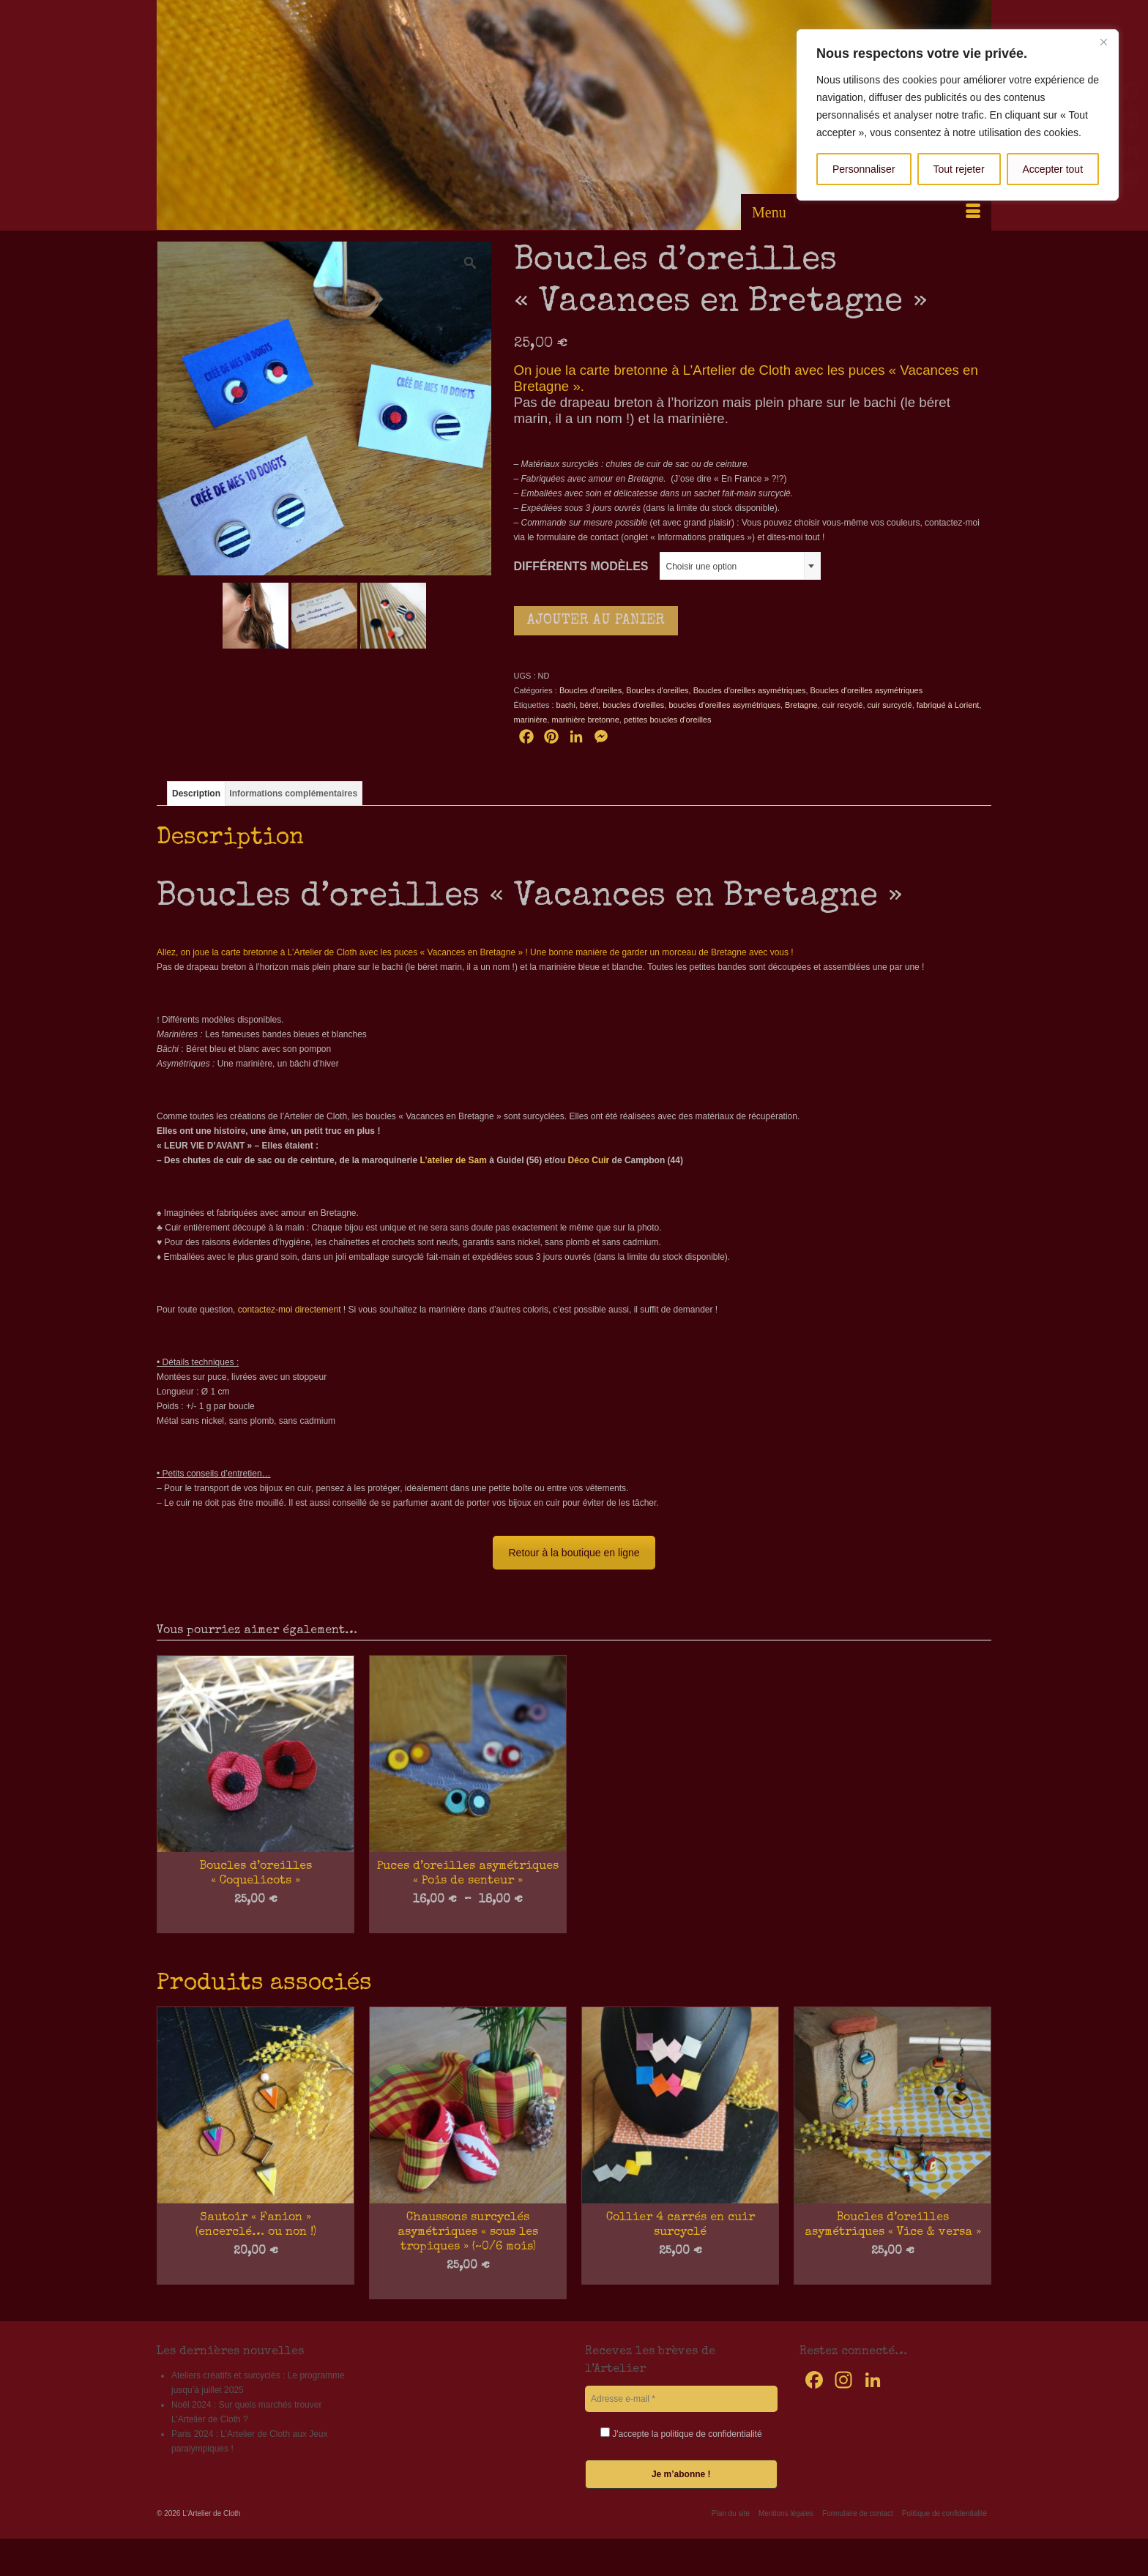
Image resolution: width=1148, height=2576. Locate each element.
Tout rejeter (959, 169)
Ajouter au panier (596, 620)
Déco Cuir (589, 1160)
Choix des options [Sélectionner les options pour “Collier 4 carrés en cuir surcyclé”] (680, 2274)
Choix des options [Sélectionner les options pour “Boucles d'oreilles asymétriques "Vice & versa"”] (893, 2274)
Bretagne (801, 705)
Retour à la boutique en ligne (573, 1552)
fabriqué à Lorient (948, 705)
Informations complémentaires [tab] (293, 793)
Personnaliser (863, 169)
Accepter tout (1053, 169)
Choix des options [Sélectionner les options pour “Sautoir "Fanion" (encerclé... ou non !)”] (256, 2274)
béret (589, 705)
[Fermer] (1103, 42)
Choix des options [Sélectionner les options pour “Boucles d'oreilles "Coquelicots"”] (256, 1922)
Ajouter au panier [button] (468, 2288)
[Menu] (866, 212)
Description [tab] (196, 793)
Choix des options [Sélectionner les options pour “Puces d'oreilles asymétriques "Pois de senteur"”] (468, 1922)
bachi (565, 705)
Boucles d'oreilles (590, 690)
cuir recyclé (842, 705)
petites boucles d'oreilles (668, 719)
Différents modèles (581, 566)
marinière (531, 719)
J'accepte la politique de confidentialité (681, 2433)
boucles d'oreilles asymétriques (724, 705)
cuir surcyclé (890, 705)
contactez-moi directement (289, 1309)
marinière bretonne (585, 719)
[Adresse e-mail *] (681, 2399)
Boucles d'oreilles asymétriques (749, 690)
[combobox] (740, 566)
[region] (958, 115)
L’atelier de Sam (453, 1160)
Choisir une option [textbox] (701, 566)
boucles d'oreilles (633, 705)
